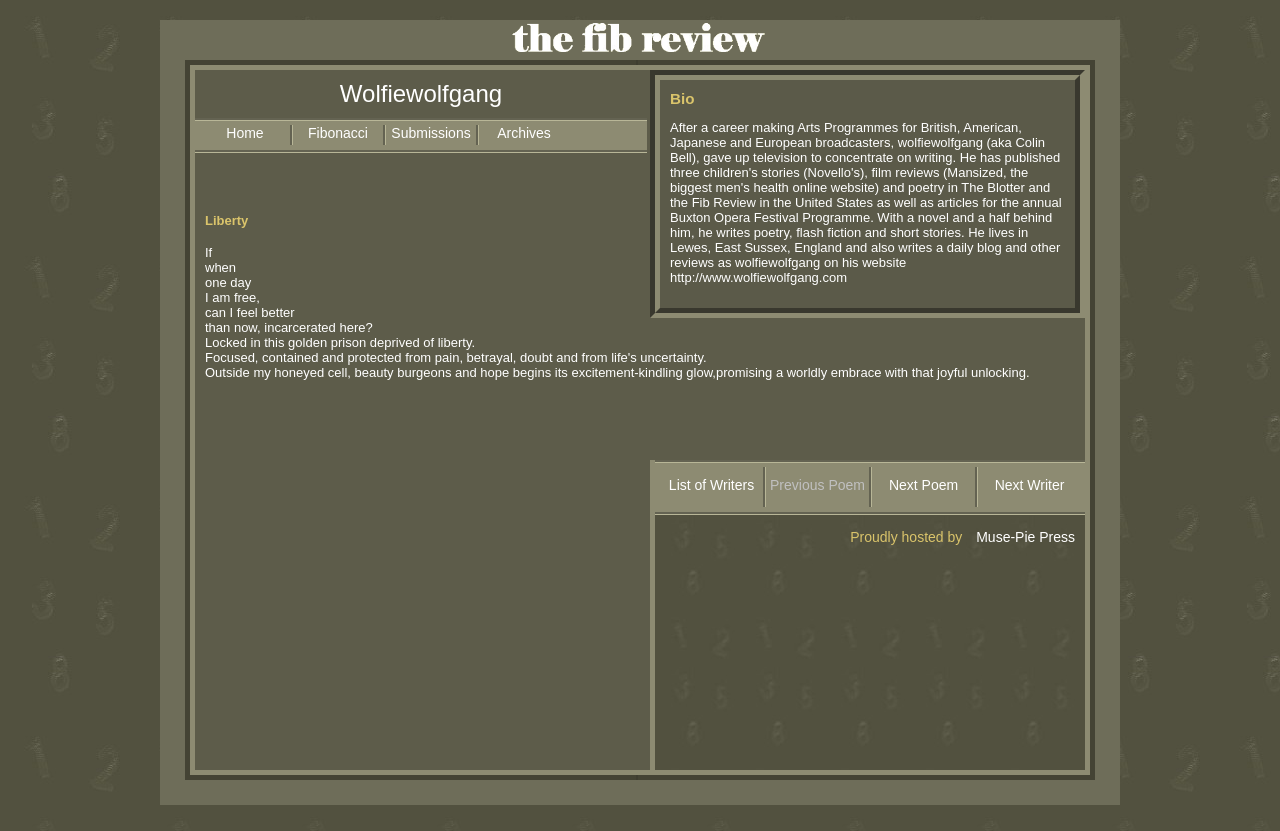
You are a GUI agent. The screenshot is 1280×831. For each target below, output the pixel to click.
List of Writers (711, 485)
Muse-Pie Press (1025, 537)
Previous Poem (817, 485)
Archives (524, 133)
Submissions (430, 133)
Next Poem (923, 485)
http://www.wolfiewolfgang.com (758, 277)
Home (244, 133)
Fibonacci (338, 133)
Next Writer (1030, 485)
